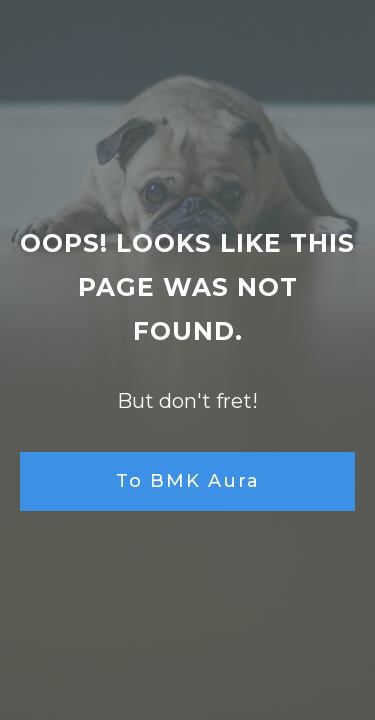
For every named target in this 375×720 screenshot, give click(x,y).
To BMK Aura (188, 481)
